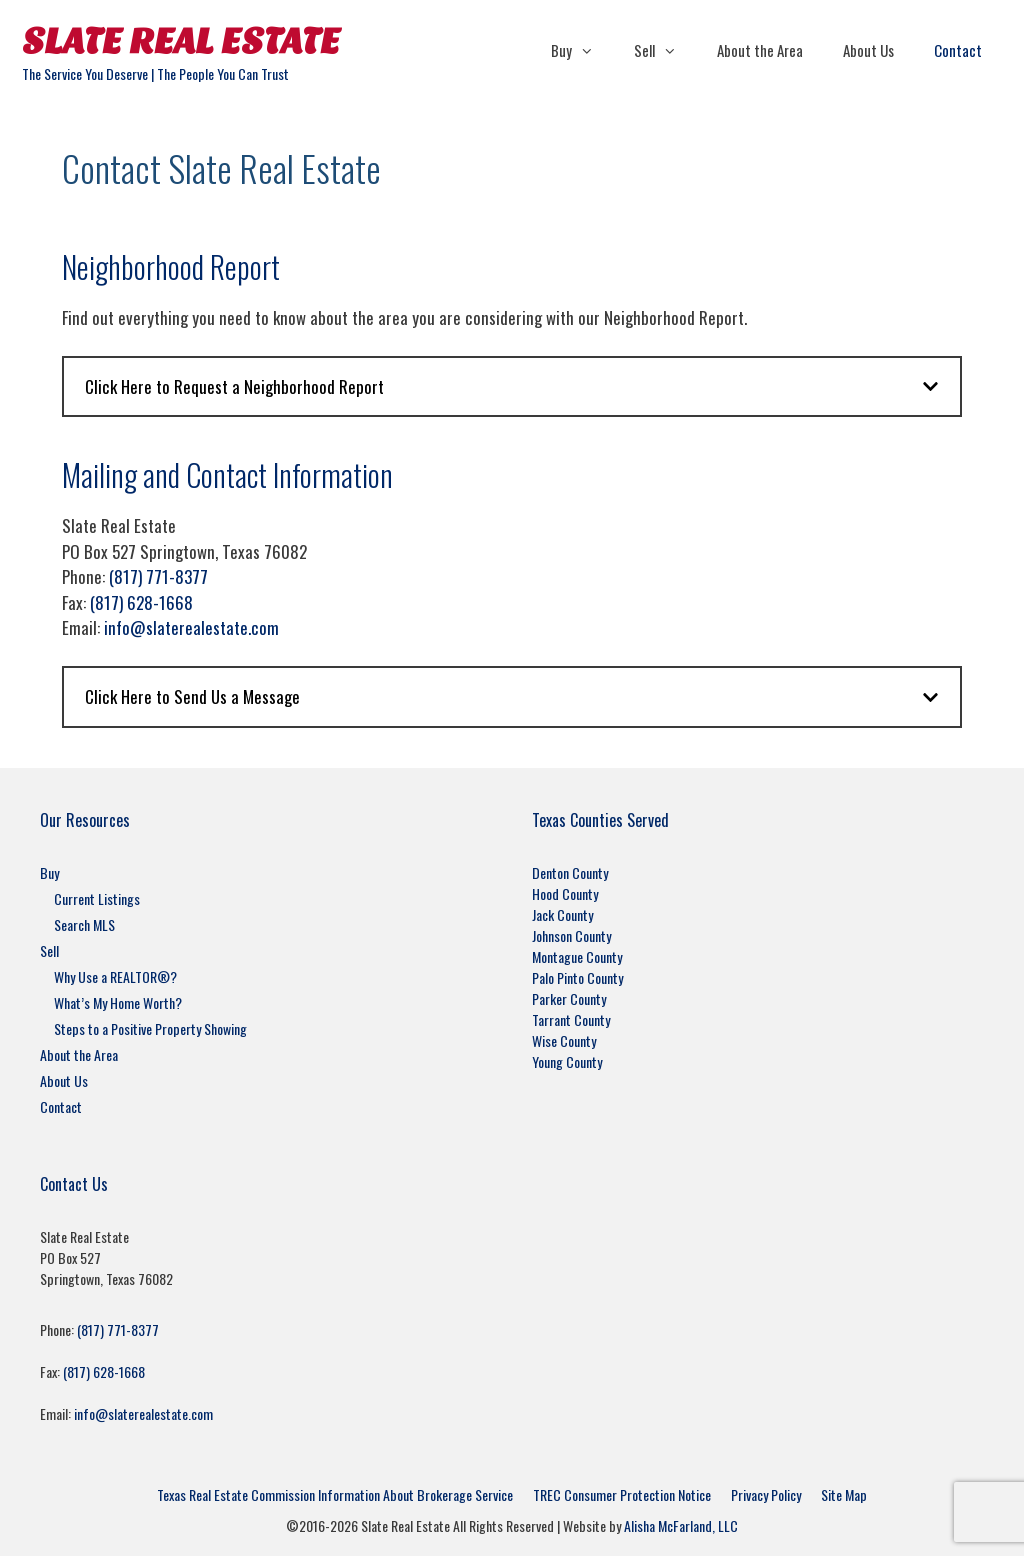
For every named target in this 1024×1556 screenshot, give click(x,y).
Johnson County (571, 935)
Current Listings (97, 898)
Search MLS (84, 924)
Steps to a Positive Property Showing (150, 1028)
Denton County (570, 872)
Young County (567, 1061)
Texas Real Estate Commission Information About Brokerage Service (335, 1494)
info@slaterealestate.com (191, 627)
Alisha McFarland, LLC (681, 1525)
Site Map (844, 1494)
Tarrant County (571, 1019)
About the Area (760, 50)
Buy (582, 50)
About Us (868, 50)
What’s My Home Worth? (118, 1002)
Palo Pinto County (577, 977)
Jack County (562, 914)
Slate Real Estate (181, 41)
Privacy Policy (766, 1494)
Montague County (577, 956)
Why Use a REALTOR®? (115, 976)
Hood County (565, 893)
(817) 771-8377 (158, 576)
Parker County (569, 998)
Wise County (564, 1040)
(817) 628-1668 (141, 602)
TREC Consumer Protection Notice (622, 1494)
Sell (665, 50)
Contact (958, 50)
